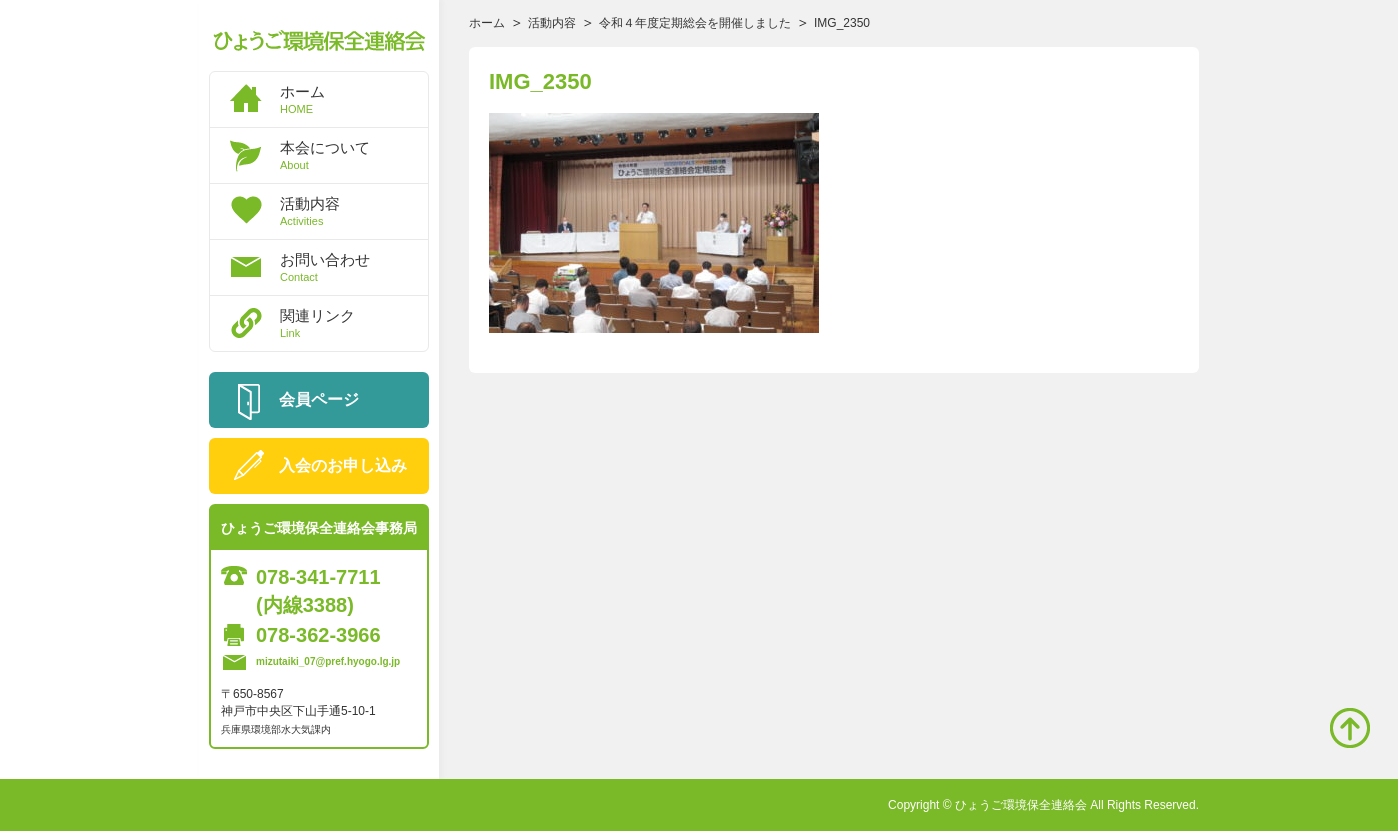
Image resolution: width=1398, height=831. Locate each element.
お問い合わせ (354, 267)
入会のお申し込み (343, 465)
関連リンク (354, 323)
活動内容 (354, 211)
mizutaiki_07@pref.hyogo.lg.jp (328, 661)
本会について (354, 155)
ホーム (354, 99)
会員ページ (319, 399)
